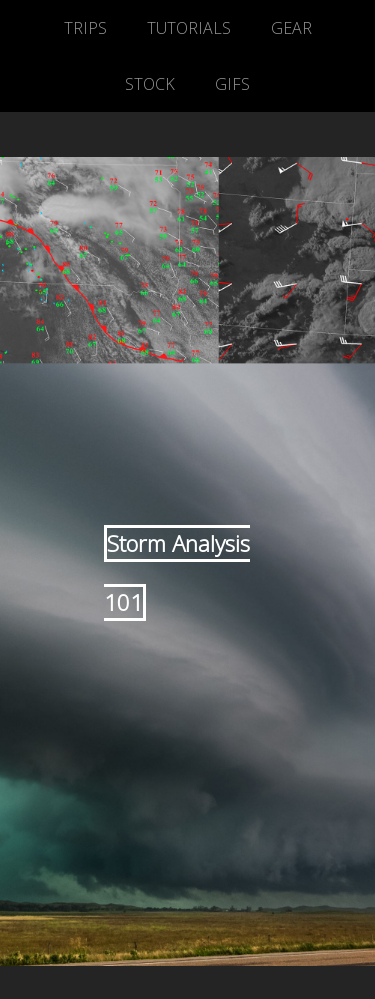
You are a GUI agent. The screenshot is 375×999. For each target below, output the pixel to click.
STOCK (150, 84)
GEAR (291, 28)
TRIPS (85, 28)
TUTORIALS (189, 28)
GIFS (232, 84)
